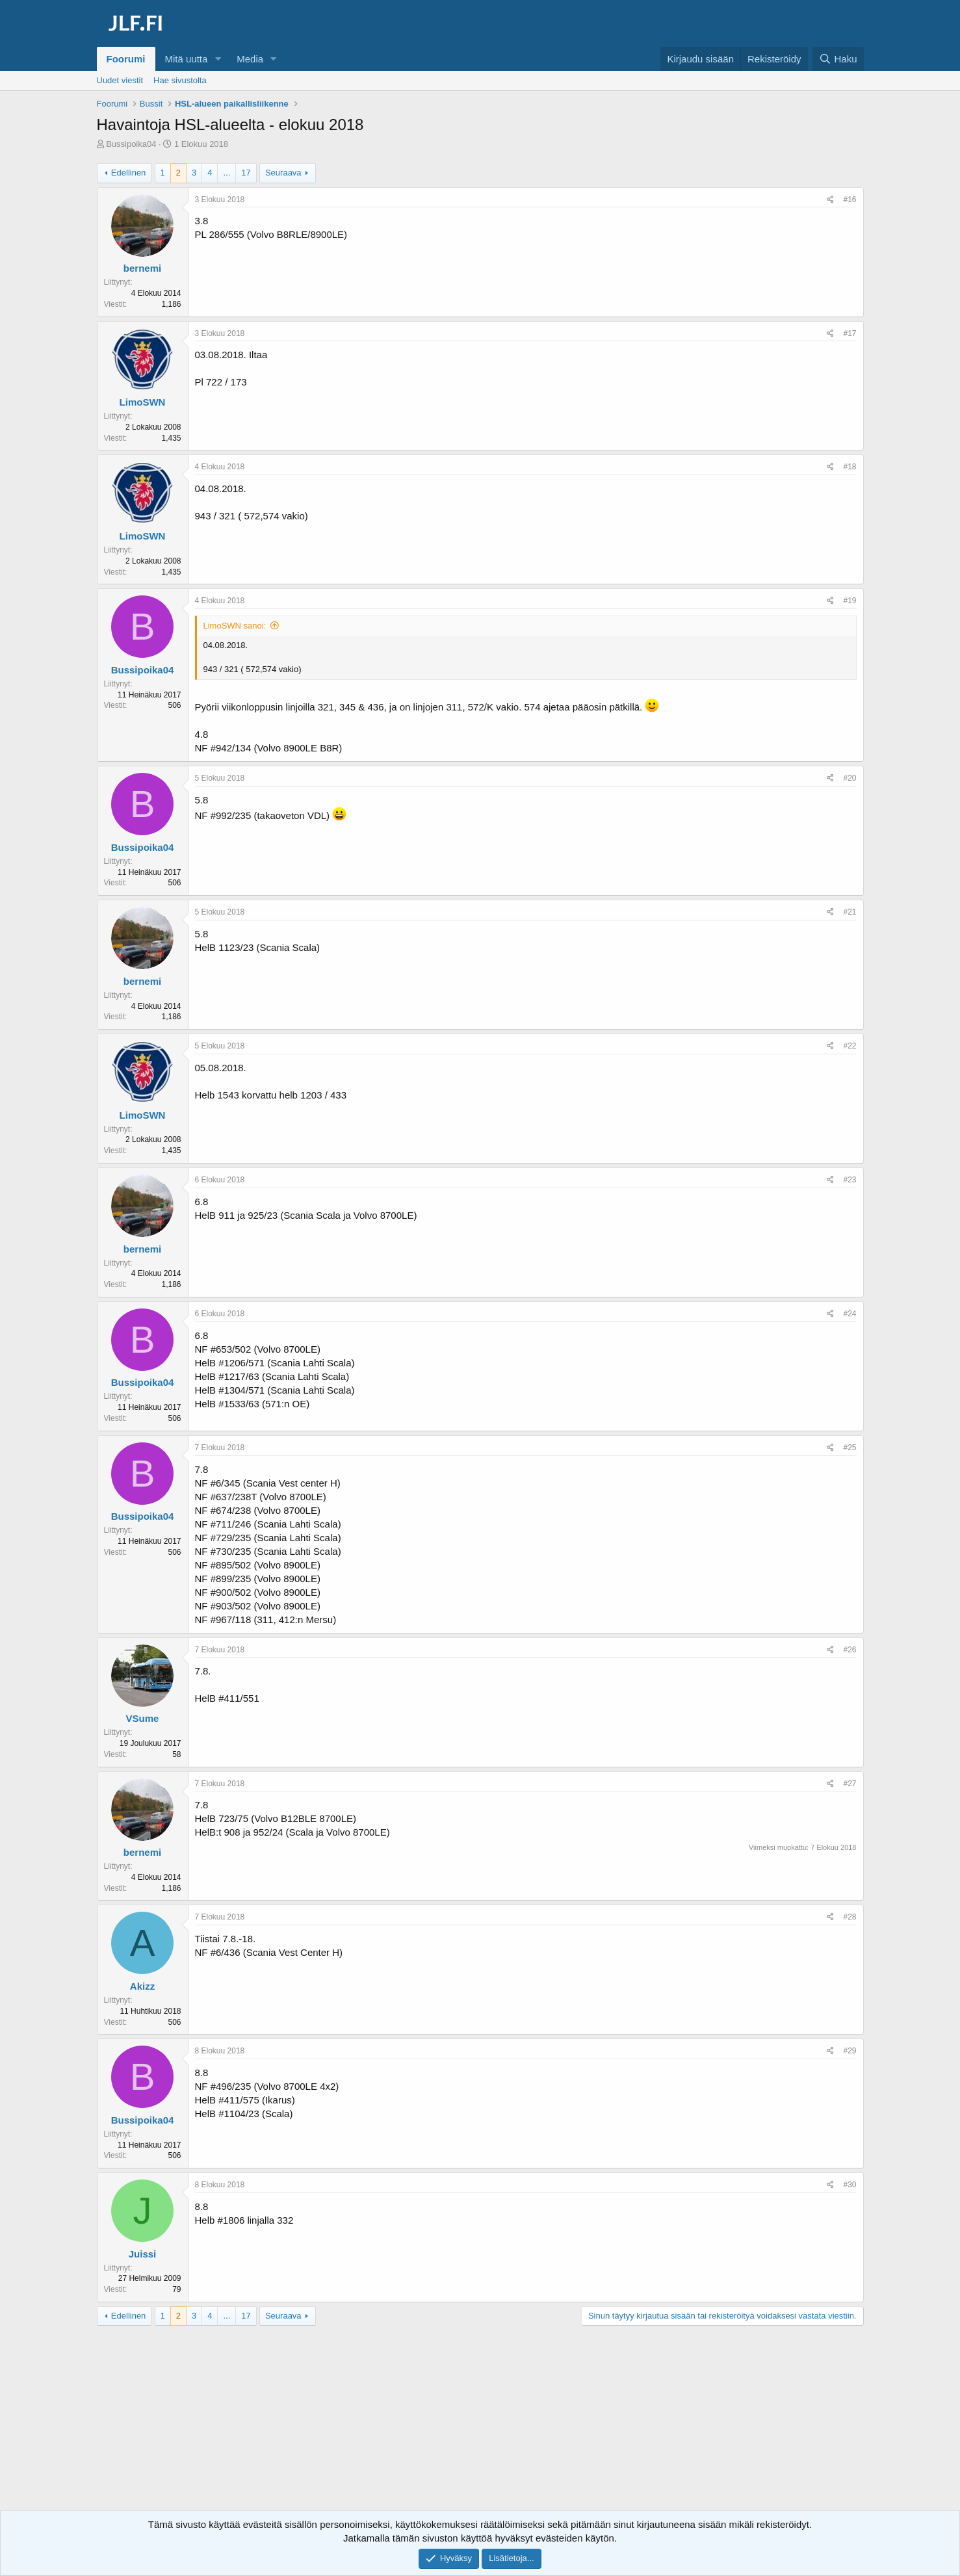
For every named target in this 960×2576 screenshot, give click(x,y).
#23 (849, 1179)
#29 (849, 2050)
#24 (849, 1313)
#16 (849, 199)
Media (250, 58)
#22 (849, 1045)
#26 (849, 1649)
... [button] (226, 172)
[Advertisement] (480, 2430)
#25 (849, 1447)
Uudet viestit (120, 80)
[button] (218, 59)
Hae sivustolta (180, 80)
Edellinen (128, 172)
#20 (849, 778)
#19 (849, 600)
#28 (849, 1916)
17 (245, 172)
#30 (849, 2184)
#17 (849, 333)
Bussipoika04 (131, 144)
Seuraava (283, 172)
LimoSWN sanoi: (234, 626)
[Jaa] (830, 199)
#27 (849, 1783)
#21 (849, 912)
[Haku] (837, 59)
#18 (849, 466)
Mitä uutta (186, 58)
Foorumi (126, 58)
